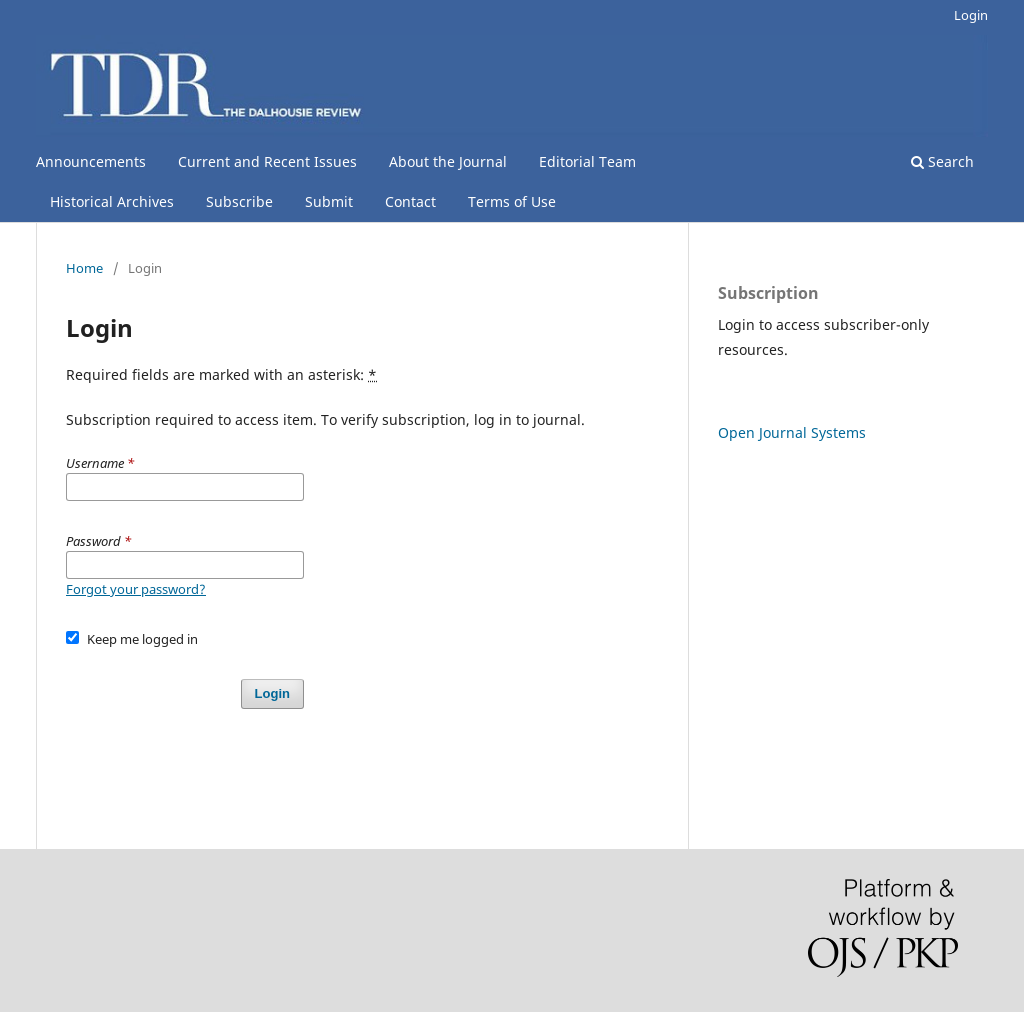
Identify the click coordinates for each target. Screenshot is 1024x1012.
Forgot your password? (136, 589)
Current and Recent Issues (267, 161)
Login (971, 15)
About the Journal (448, 161)
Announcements (91, 161)
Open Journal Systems (792, 432)
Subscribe (239, 201)
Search (942, 161)
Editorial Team (587, 161)
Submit (329, 201)
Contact (410, 201)
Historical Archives (112, 201)
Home (84, 268)
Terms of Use (512, 201)
